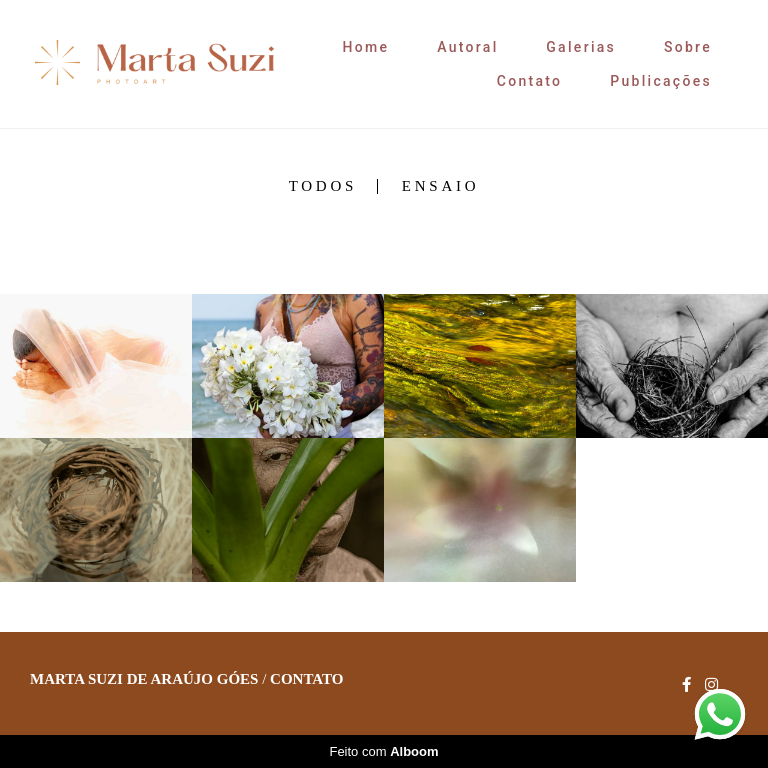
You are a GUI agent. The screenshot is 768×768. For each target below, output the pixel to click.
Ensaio (441, 186)
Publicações (661, 81)
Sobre (688, 47)
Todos (323, 186)
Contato (530, 81)
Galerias (581, 47)
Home (366, 47)
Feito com (383, 751)
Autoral (467, 47)
